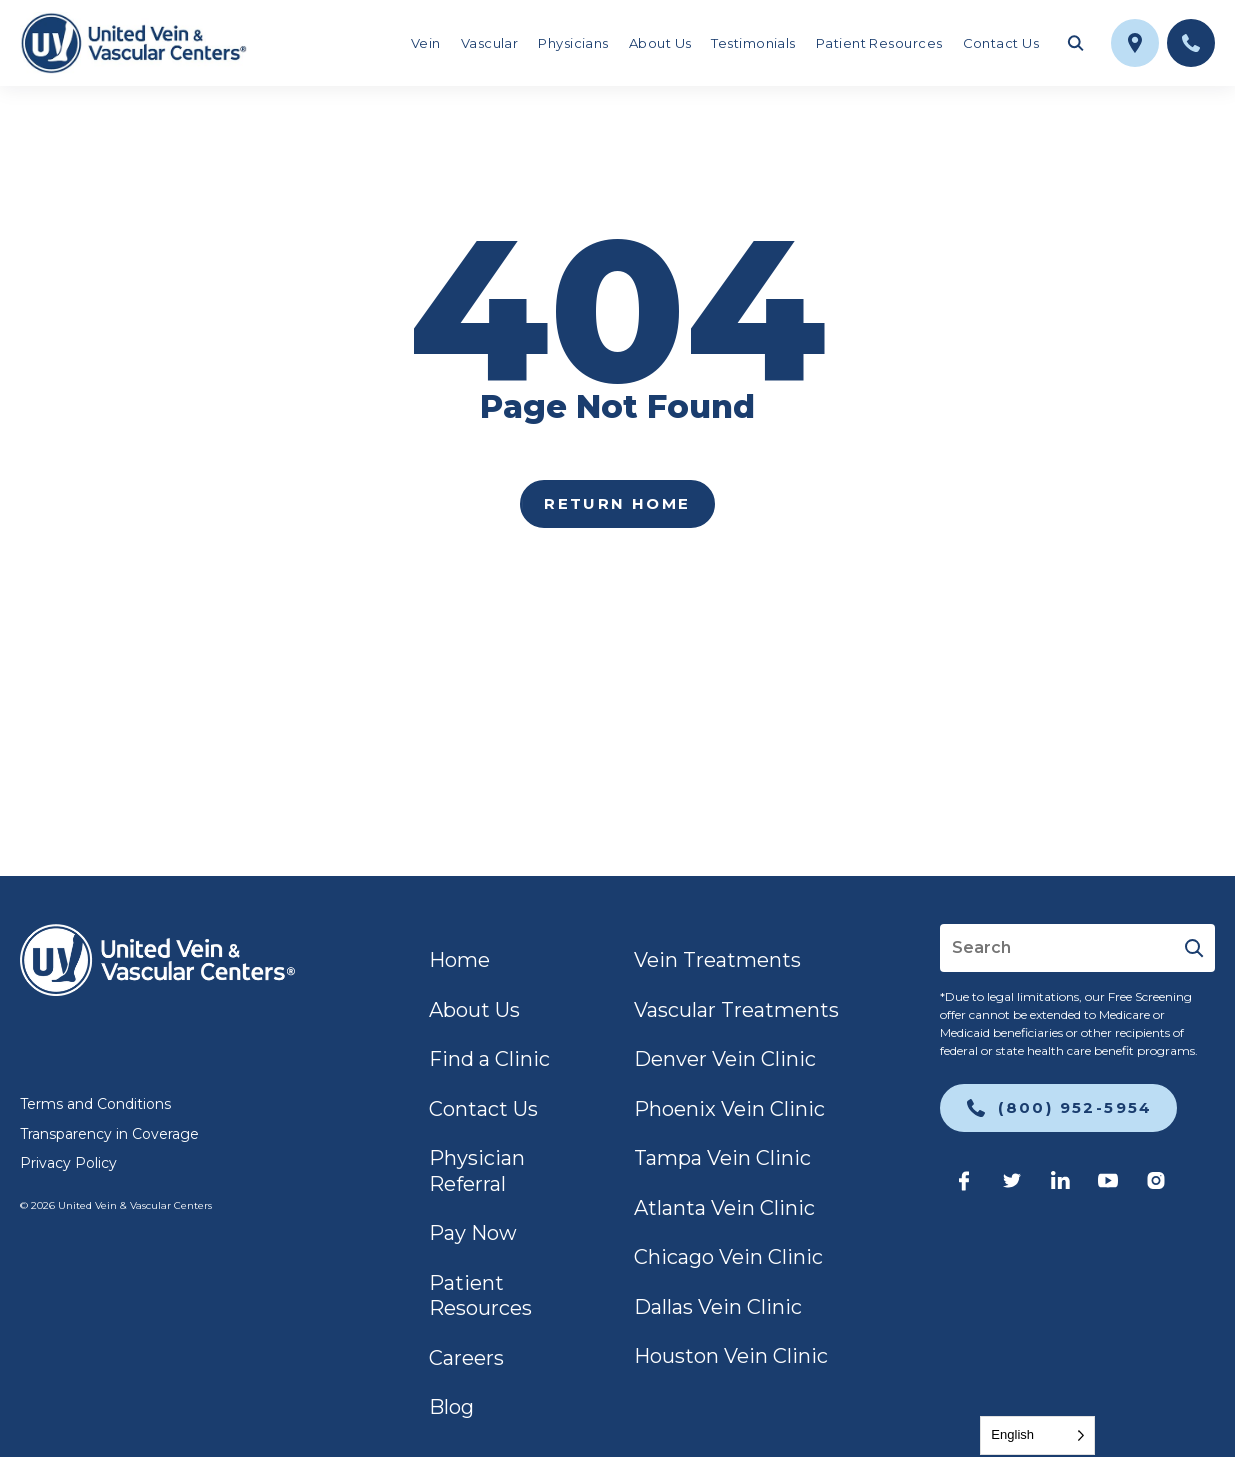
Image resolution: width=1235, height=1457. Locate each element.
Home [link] (459, 960)
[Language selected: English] (1037, 1435)
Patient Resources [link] (879, 43)
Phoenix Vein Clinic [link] (729, 1109)
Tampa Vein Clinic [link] (722, 1158)
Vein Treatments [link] (717, 960)
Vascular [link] (490, 43)
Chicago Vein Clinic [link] (728, 1257)
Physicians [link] (573, 43)
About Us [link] (660, 43)
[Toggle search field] (1075, 43)
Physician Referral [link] (477, 1171)
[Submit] (1193, 948)
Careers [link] (466, 1358)
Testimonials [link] (753, 43)
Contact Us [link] (1001, 43)
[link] (133, 43)
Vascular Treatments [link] (736, 1010)
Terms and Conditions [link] (95, 1104)
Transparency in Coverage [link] (109, 1134)
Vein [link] (426, 43)
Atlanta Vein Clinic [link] (724, 1208)
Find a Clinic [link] (489, 1059)
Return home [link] (617, 503)
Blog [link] (451, 1407)
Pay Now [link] (473, 1233)
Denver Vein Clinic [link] (725, 1059)
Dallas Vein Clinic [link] (718, 1307)
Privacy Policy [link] (68, 1163)
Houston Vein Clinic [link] (731, 1356)
